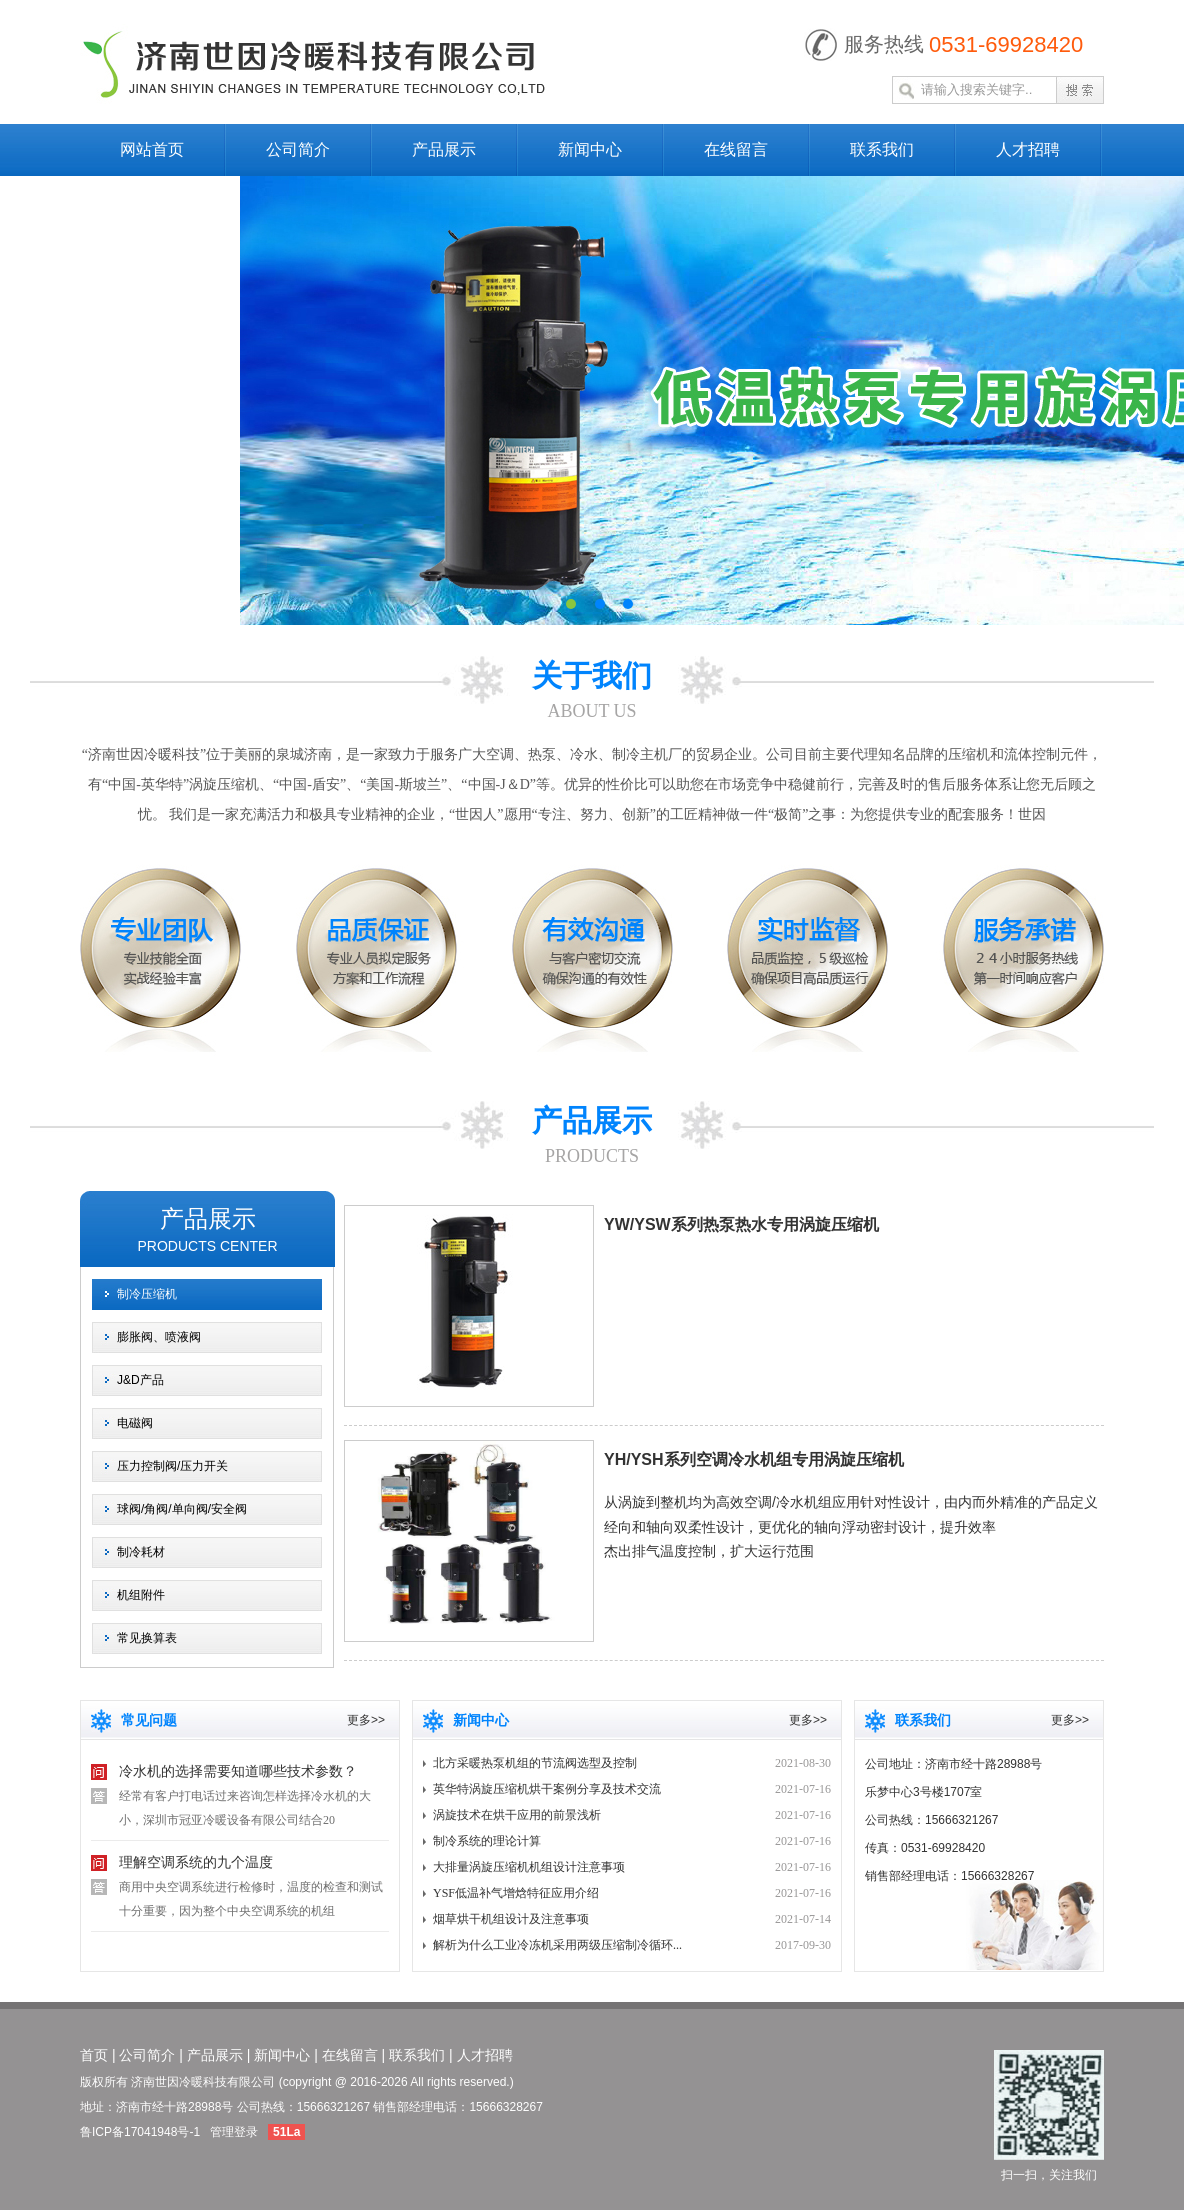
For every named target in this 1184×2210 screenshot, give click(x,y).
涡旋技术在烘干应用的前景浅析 (517, 1815)
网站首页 (152, 149)
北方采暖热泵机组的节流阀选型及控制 (535, 1763)
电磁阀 (135, 1423)
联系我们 (882, 149)
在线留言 (736, 149)
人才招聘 (1028, 149)
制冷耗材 (141, 1552)
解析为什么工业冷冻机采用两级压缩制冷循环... (557, 1945)
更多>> (366, 1720)
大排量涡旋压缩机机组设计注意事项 (529, 1867)
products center (207, 1246)
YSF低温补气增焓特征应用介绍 (516, 1893)
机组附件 (141, 1595)
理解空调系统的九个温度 (196, 1862)
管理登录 (234, 2132)
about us (591, 711)
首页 (94, 2055)
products (592, 1156)
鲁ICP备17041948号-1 (140, 2132)
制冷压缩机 (147, 1294)
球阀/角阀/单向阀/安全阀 (182, 1509)
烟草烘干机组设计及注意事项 (511, 1919)
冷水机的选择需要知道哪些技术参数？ (238, 1771)
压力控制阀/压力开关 (172, 1466)
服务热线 (884, 44)
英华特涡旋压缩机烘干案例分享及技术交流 (547, 1789)
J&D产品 (140, 1380)
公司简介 (298, 149)
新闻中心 (590, 149)
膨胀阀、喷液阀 (159, 1337)
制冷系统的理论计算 (487, 1841)
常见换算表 (147, 1638)
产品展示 (444, 149)
